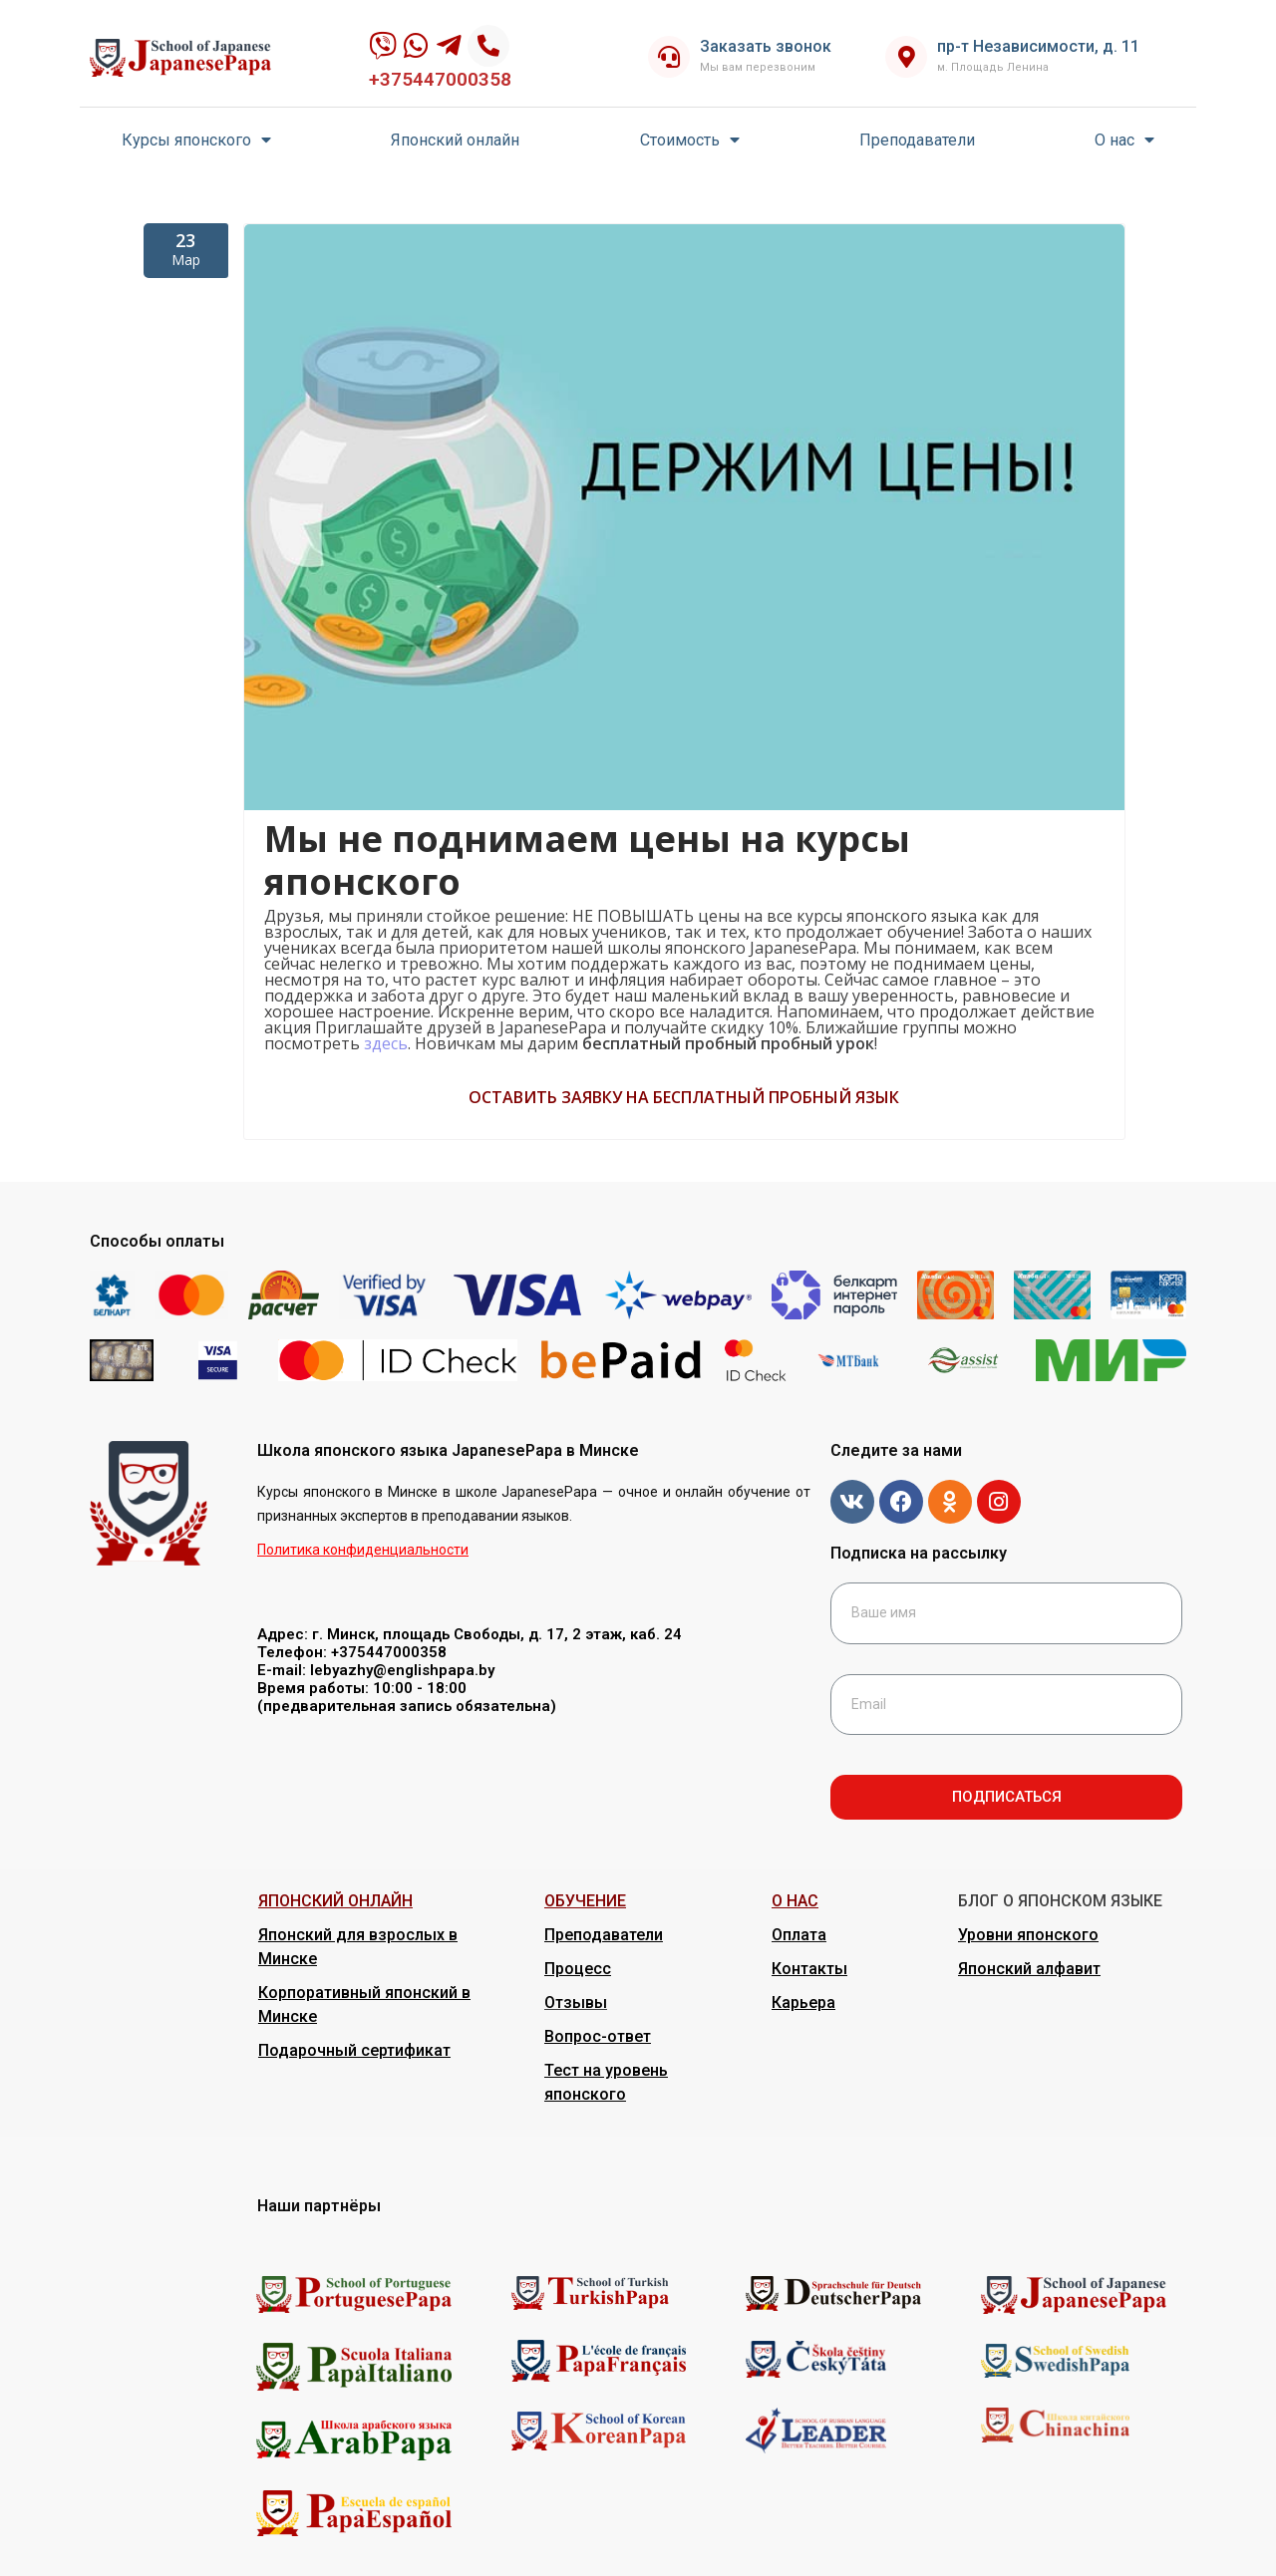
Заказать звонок (765, 46)
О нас (1124, 140)
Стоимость (690, 140)
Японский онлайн (455, 140)
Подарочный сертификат (354, 2050)
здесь (386, 1043)
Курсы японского (196, 140)
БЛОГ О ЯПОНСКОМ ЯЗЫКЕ (1060, 1900)
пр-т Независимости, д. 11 (1038, 46)
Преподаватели (917, 140)
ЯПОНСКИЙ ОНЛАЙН (335, 1900)
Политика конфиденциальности (363, 1550)
